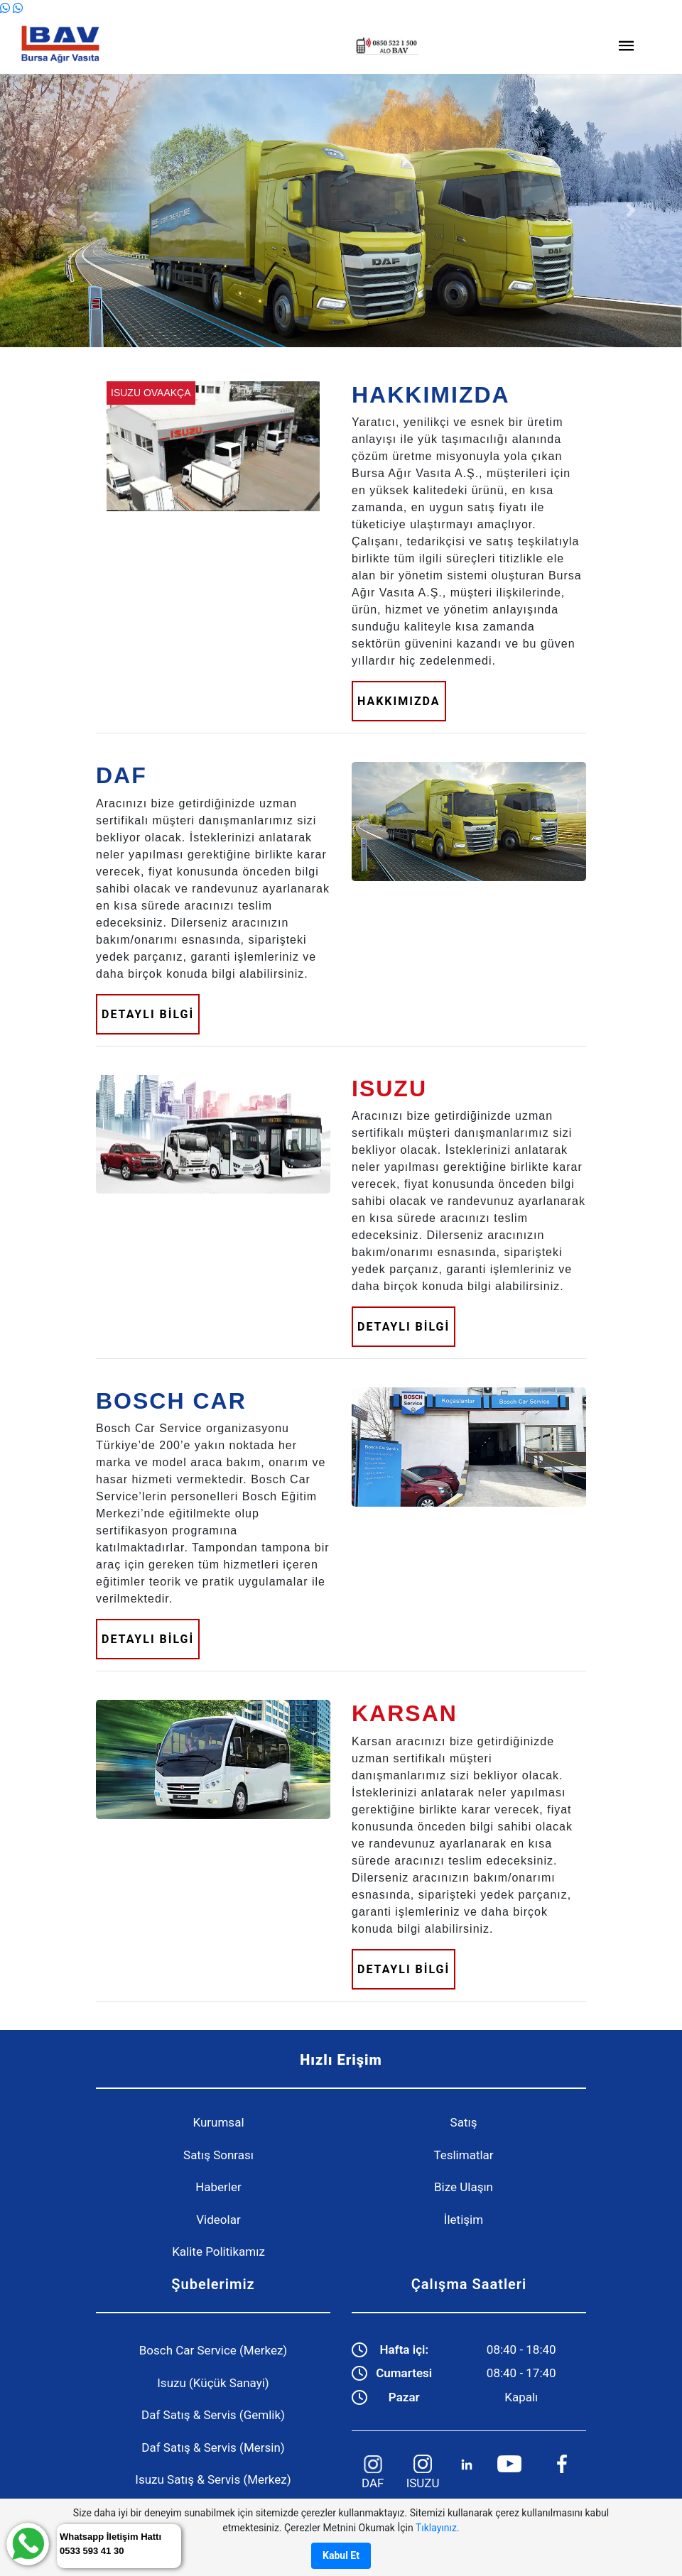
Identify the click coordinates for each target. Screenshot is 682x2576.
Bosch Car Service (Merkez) (213, 2350)
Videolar (218, 2219)
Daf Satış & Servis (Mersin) (212, 2447)
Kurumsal (218, 2122)
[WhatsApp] (6, 8)
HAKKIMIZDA (398, 701)
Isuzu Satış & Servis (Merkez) (213, 2479)
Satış (463, 2122)
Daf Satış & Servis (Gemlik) (213, 2415)
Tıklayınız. (438, 2527)
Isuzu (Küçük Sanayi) (213, 2383)
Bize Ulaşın (463, 2187)
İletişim (463, 2219)
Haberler (218, 2187)
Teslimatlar (463, 2155)
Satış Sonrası (218, 2155)
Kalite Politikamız (218, 2251)
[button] (51, 210)
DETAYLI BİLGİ (148, 1014)
